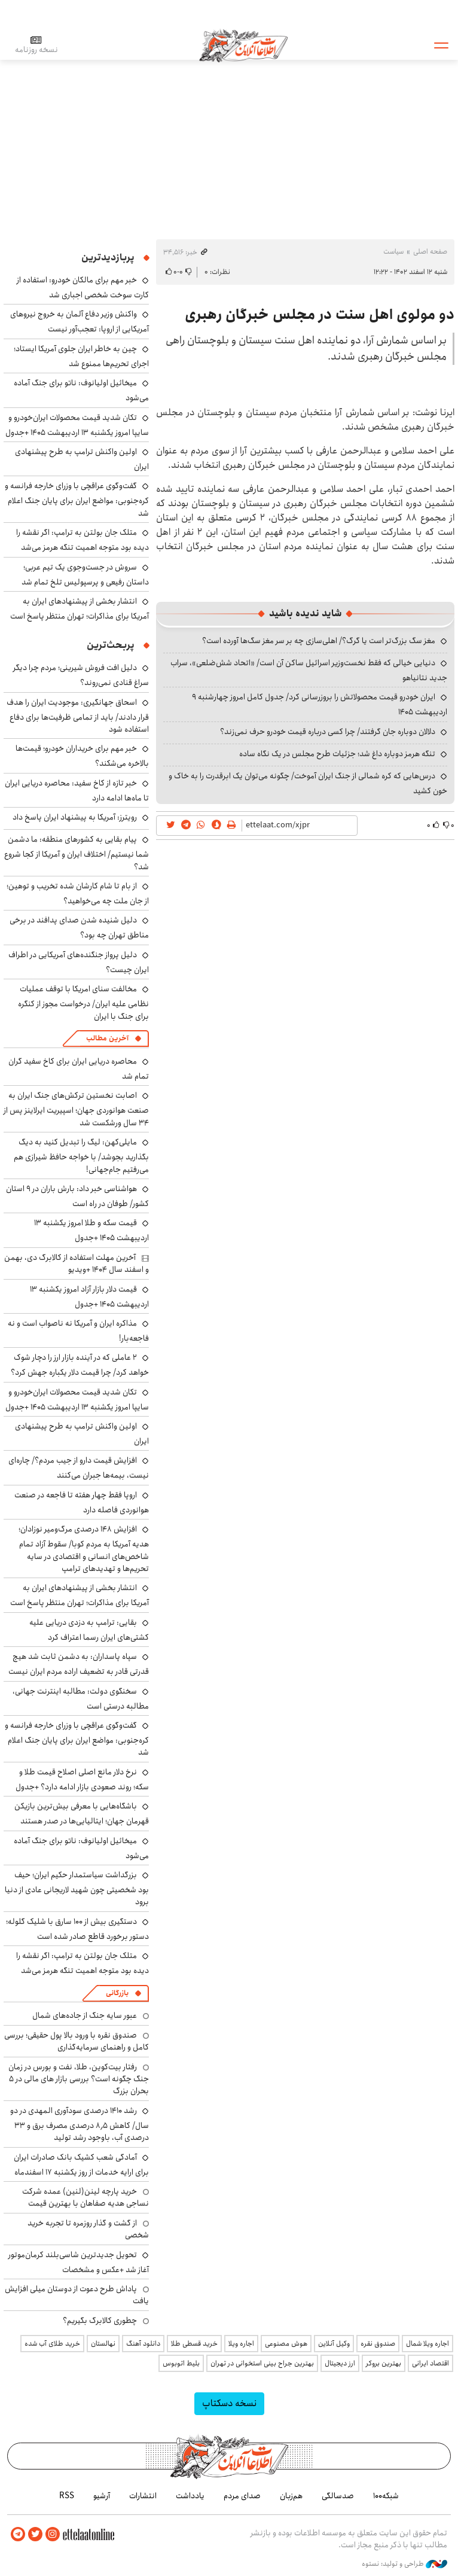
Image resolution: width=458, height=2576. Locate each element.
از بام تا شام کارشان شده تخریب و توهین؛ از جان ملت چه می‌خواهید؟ (78, 893)
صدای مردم (242, 2495)
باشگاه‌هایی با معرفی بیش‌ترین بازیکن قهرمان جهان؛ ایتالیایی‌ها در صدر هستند (81, 1813)
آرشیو (101, 2495)
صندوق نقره (378, 2343)
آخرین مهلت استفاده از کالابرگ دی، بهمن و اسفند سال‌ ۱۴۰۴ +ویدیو (76, 1263)
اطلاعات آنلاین (244, 45)
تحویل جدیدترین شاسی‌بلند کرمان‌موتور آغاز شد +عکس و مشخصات (78, 2262)
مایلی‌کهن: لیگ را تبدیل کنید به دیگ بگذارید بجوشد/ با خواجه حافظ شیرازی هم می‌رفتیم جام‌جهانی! (81, 1155)
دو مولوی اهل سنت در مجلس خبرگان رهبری (319, 314)
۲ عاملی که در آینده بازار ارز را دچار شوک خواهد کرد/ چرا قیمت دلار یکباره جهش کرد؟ (80, 1365)
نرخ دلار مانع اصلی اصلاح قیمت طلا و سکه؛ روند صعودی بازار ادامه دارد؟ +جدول (82, 1779)
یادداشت (190, 2495)
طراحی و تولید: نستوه (404, 2563)
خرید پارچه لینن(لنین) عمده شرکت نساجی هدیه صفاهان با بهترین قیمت (85, 2197)
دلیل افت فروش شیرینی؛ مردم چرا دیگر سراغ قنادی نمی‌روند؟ (81, 675)
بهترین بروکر (383, 2363)
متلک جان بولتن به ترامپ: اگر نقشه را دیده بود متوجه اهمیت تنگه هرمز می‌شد (82, 540)
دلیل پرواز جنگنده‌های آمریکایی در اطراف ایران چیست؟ (78, 962)
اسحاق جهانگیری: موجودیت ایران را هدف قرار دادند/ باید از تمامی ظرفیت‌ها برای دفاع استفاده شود (78, 716)
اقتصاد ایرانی (430, 2363)
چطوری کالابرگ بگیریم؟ (100, 2320)
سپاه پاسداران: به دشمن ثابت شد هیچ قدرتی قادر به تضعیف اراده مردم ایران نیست (78, 1664)
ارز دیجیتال (340, 2363)
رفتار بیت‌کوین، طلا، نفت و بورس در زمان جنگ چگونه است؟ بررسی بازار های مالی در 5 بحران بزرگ (78, 2079)
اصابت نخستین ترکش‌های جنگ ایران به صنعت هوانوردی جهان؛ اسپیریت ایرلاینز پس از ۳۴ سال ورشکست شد (76, 1109)
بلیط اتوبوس (181, 2363)
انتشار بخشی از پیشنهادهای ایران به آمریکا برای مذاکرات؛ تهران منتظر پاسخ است (79, 609)
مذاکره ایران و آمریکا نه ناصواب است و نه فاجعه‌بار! (78, 1331)
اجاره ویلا (241, 2343)
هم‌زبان (291, 2495)
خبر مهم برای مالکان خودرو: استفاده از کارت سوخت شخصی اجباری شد (83, 287)
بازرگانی (117, 1993)
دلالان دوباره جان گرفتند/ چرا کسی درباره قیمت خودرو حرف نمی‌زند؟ (327, 731)
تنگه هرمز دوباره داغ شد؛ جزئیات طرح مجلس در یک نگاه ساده (337, 753)
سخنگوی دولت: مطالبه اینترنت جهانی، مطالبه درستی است (81, 1699)
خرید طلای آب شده (52, 2343)
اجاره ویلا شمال (427, 2343)
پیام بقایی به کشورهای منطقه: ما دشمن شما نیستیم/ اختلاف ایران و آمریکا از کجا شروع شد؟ (76, 853)
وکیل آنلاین (334, 2343)
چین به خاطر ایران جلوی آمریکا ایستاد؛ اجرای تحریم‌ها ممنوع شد (81, 356)
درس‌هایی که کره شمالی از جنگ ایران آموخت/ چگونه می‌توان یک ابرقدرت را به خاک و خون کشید (308, 783)
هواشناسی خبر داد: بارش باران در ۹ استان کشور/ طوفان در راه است (77, 1196)
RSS (66, 2495)
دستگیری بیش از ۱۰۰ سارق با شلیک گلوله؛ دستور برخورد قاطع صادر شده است (77, 1929)
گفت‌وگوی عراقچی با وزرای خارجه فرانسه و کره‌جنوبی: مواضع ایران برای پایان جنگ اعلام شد (77, 499)
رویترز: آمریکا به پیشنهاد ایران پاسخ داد (75, 817)
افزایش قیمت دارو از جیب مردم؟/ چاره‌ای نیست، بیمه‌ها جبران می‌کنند (78, 1468)
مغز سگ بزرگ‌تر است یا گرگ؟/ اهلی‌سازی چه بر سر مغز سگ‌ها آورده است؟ (318, 640)
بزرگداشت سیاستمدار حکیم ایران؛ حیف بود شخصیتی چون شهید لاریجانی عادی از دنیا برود (77, 1888)
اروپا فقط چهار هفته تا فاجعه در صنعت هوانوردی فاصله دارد (81, 1502)
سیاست (393, 251)
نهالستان (103, 2343)
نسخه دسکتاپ (229, 2403)
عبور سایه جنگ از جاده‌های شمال (84, 2015)
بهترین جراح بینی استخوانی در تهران (262, 2363)
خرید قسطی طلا (194, 2343)
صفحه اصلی (430, 251)
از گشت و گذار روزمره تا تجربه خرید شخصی (88, 2229)
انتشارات (143, 2495)
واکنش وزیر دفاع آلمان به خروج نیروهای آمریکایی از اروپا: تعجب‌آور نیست (79, 321)
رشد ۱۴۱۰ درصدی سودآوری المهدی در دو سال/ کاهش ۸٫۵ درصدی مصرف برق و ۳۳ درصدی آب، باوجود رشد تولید (79, 2124)
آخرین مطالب (107, 1038)
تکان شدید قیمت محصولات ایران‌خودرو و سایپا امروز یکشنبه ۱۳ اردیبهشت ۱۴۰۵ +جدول (77, 425)
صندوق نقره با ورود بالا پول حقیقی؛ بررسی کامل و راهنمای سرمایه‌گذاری (76, 2041)
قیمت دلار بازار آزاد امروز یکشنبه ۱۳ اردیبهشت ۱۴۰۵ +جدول (89, 1297)
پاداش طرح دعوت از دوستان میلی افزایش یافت (77, 2294)
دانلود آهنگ (143, 2343)
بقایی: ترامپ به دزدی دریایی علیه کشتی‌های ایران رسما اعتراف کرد (89, 1630)
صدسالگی (338, 2495)
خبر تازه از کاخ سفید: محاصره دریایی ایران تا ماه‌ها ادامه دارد (77, 791)
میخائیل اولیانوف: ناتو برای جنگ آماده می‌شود (81, 1848)
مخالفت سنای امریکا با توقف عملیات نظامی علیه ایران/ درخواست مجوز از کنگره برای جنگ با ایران (83, 1002)
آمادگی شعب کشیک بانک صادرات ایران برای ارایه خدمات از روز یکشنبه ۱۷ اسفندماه (81, 2165)
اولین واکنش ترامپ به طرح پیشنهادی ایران (82, 459)
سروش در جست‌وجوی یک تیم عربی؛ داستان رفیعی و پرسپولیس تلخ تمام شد (85, 575)
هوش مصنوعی (286, 2343)
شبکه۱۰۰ (386, 2495)
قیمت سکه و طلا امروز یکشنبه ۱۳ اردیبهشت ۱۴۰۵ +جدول (91, 1230)
